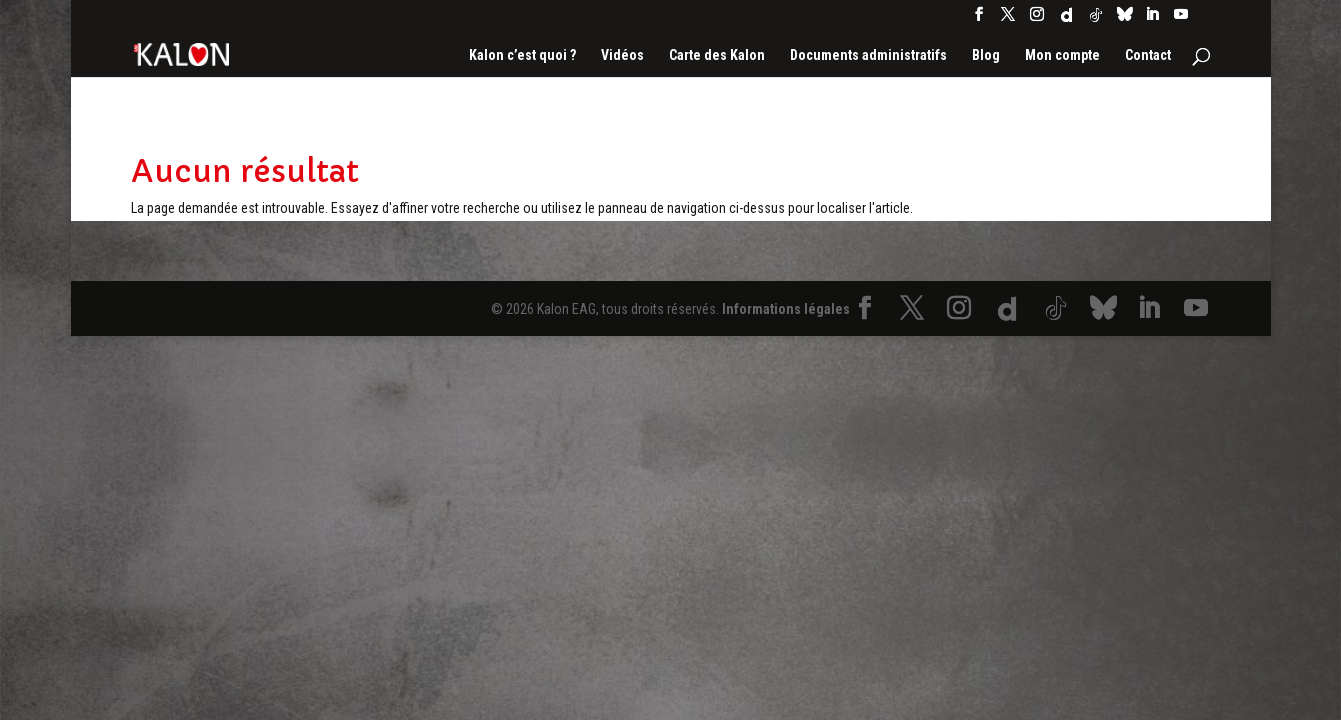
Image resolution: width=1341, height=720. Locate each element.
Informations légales (786, 309)
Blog (986, 55)
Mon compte (1062, 55)
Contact (1148, 55)
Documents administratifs (868, 55)
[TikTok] (1096, 20)
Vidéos (622, 55)
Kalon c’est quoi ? (522, 55)
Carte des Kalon (717, 55)
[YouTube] (1181, 20)
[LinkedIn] (1152, 20)
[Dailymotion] (1067, 20)
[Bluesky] (1125, 19)
